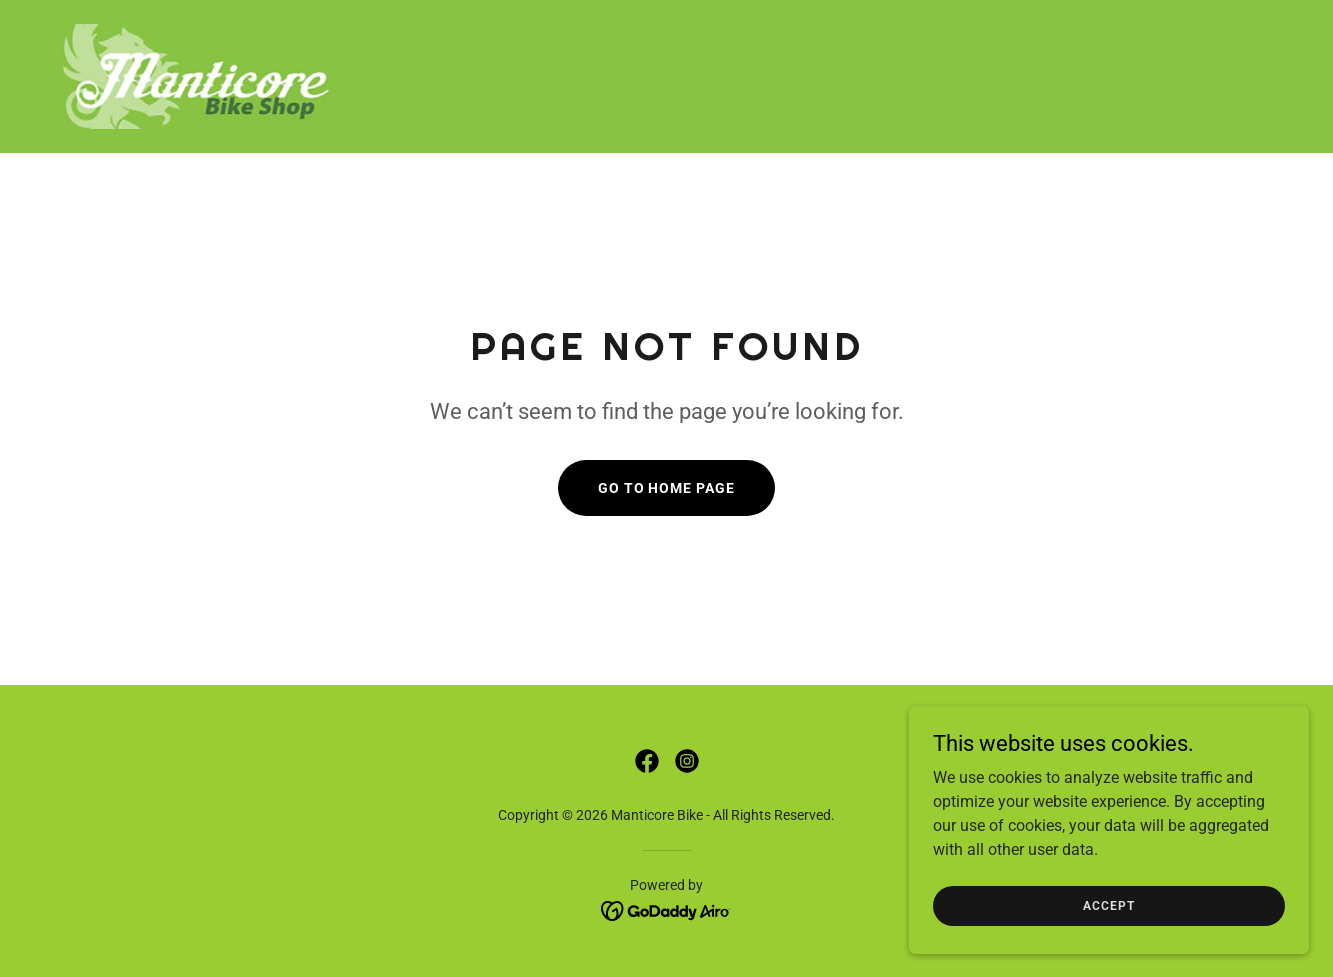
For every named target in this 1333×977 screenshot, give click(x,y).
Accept (1108, 946)
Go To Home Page (667, 488)
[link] (197, 75)
